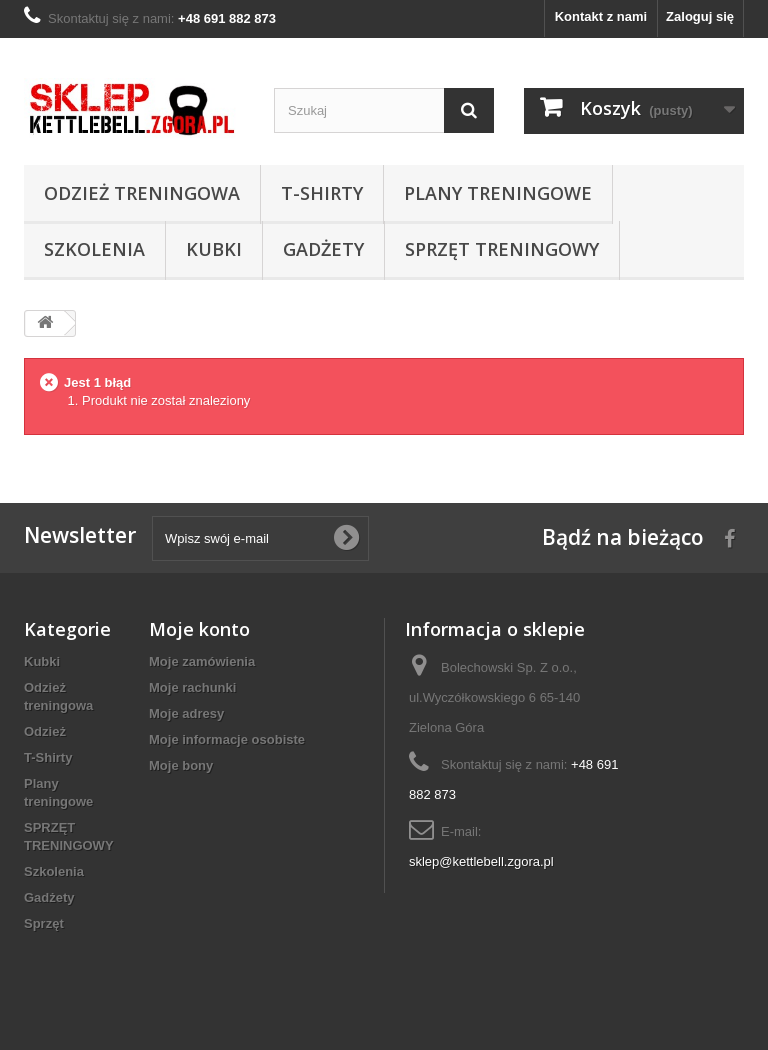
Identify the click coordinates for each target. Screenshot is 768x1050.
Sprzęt (44, 923)
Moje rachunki (192, 687)
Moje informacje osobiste (227, 739)
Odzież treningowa (142, 193)
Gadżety (323, 249)
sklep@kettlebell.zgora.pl (481, 861)
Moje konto (199, 629)
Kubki (214, 249)
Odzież (45, 731)
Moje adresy (186, 713)
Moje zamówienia (202, 661)
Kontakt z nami (601, 16)
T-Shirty (322, 193)
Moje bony (181, 765)
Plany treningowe (498, 193)
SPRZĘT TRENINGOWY (502, 249)
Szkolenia (94, 249)
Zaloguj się (700, 16)
